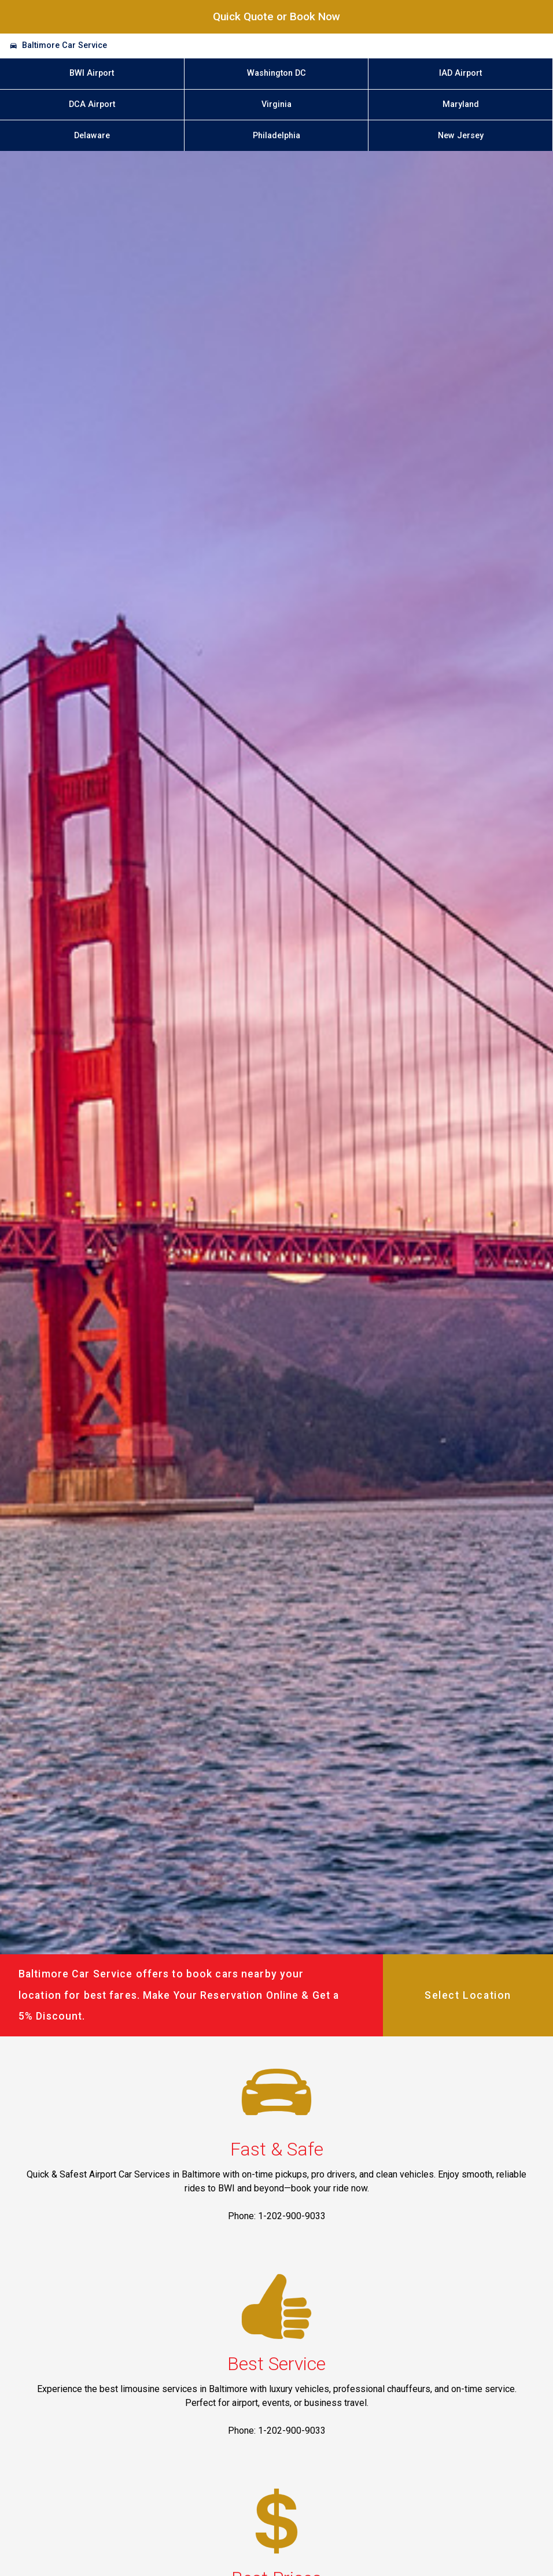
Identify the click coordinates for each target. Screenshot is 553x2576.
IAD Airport (460, 73)
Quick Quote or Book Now (276, 16)
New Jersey (461, 136)
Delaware (92, 136)
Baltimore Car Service (64, 45)
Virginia (276, 104)
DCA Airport (92, 104)
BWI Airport (91, 73)
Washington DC (276, 73)
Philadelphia (276, 136)
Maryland (461, 104)
